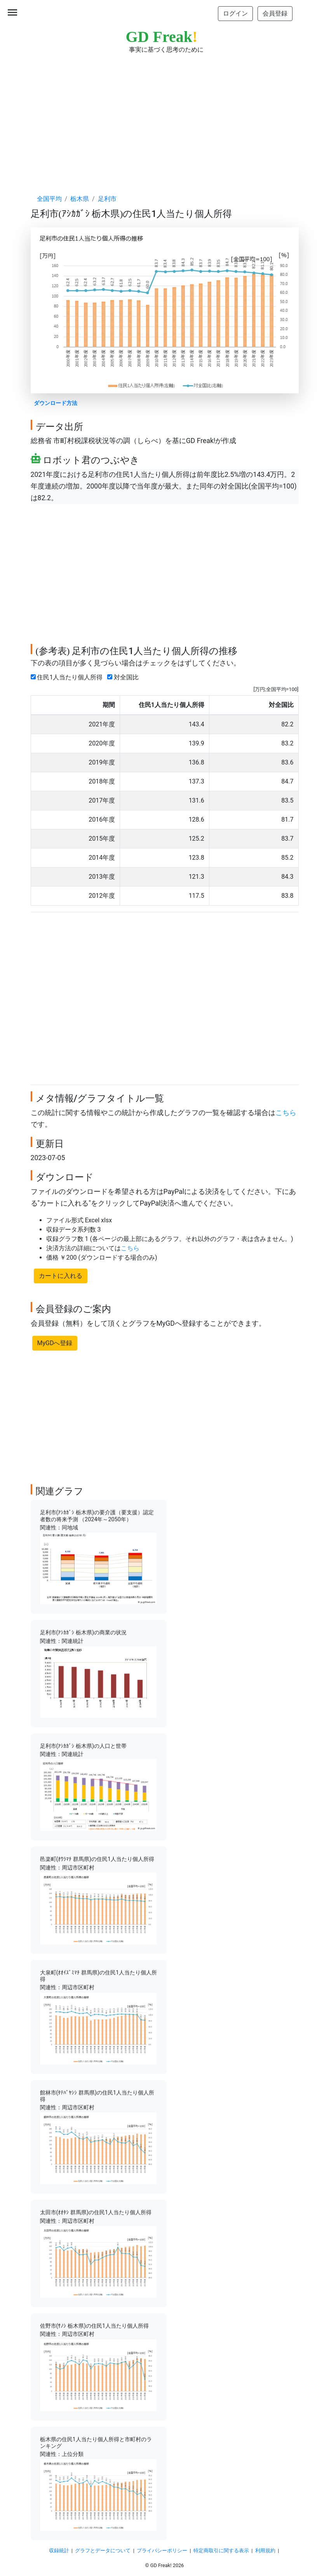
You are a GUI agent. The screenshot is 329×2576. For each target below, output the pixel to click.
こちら (285, 1113)
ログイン (235, 13)
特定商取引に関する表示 (221, 2550)
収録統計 (59, 2550)
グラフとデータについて (103, 2550)
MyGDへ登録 (55, 1343)
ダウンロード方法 (55, 403)
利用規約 (265, 2550)
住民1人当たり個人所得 (68, 677)
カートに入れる (60, 1275)
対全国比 (124, 677)
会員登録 (275, 13)
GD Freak (162, 36)
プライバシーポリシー (162, 2550)
